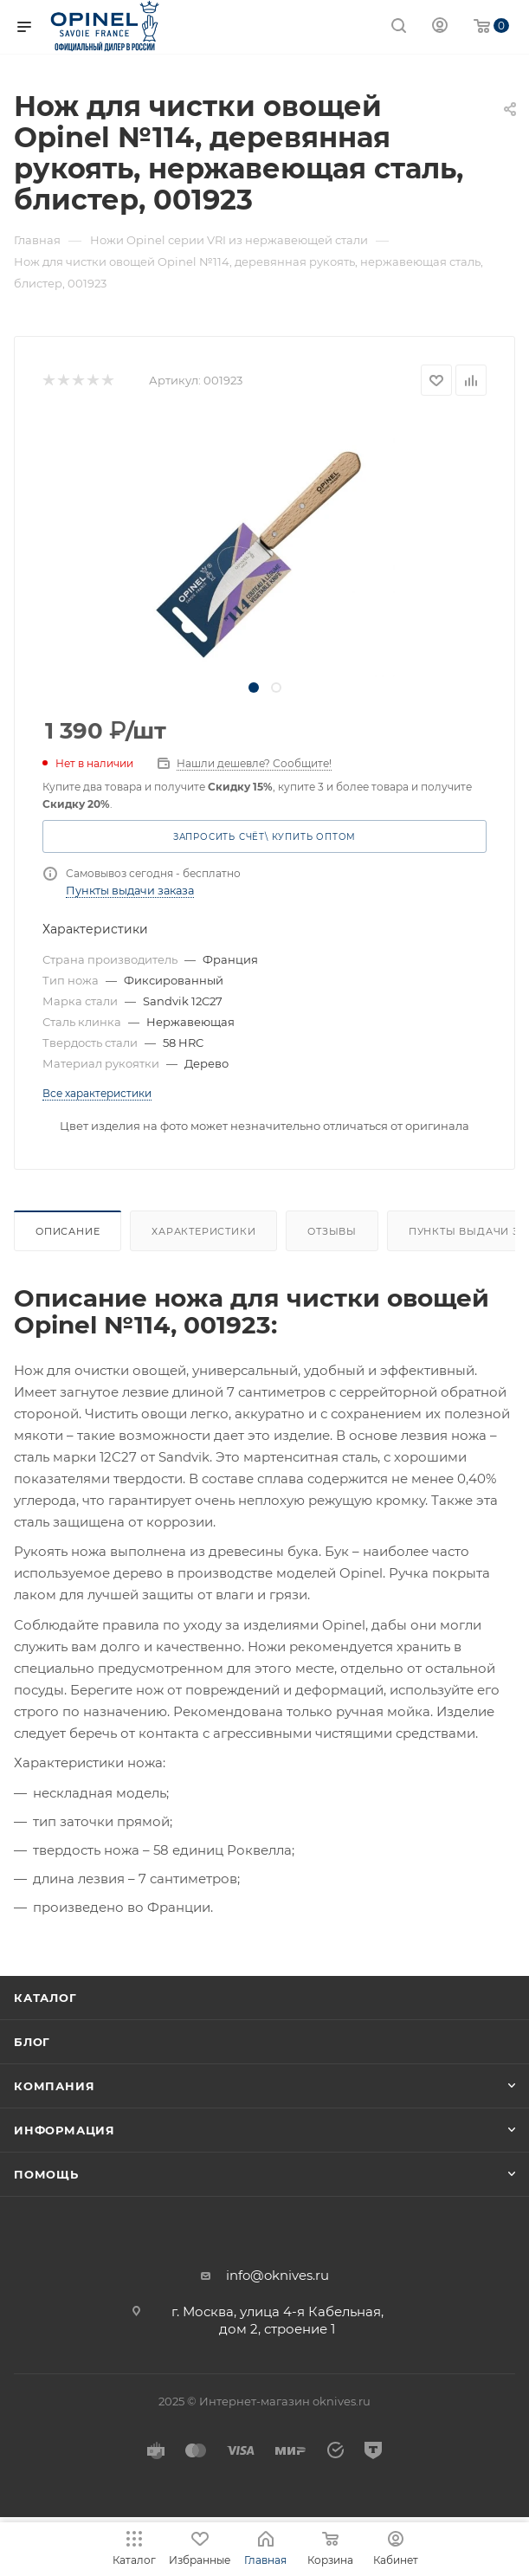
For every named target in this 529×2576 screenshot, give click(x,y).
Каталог (45, 1998)
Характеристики (203, 1231)
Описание (67, 1231)
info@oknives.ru (277, 2275)
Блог (32, 2042)
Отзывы (332, 1231)
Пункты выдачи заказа (130, 890)
